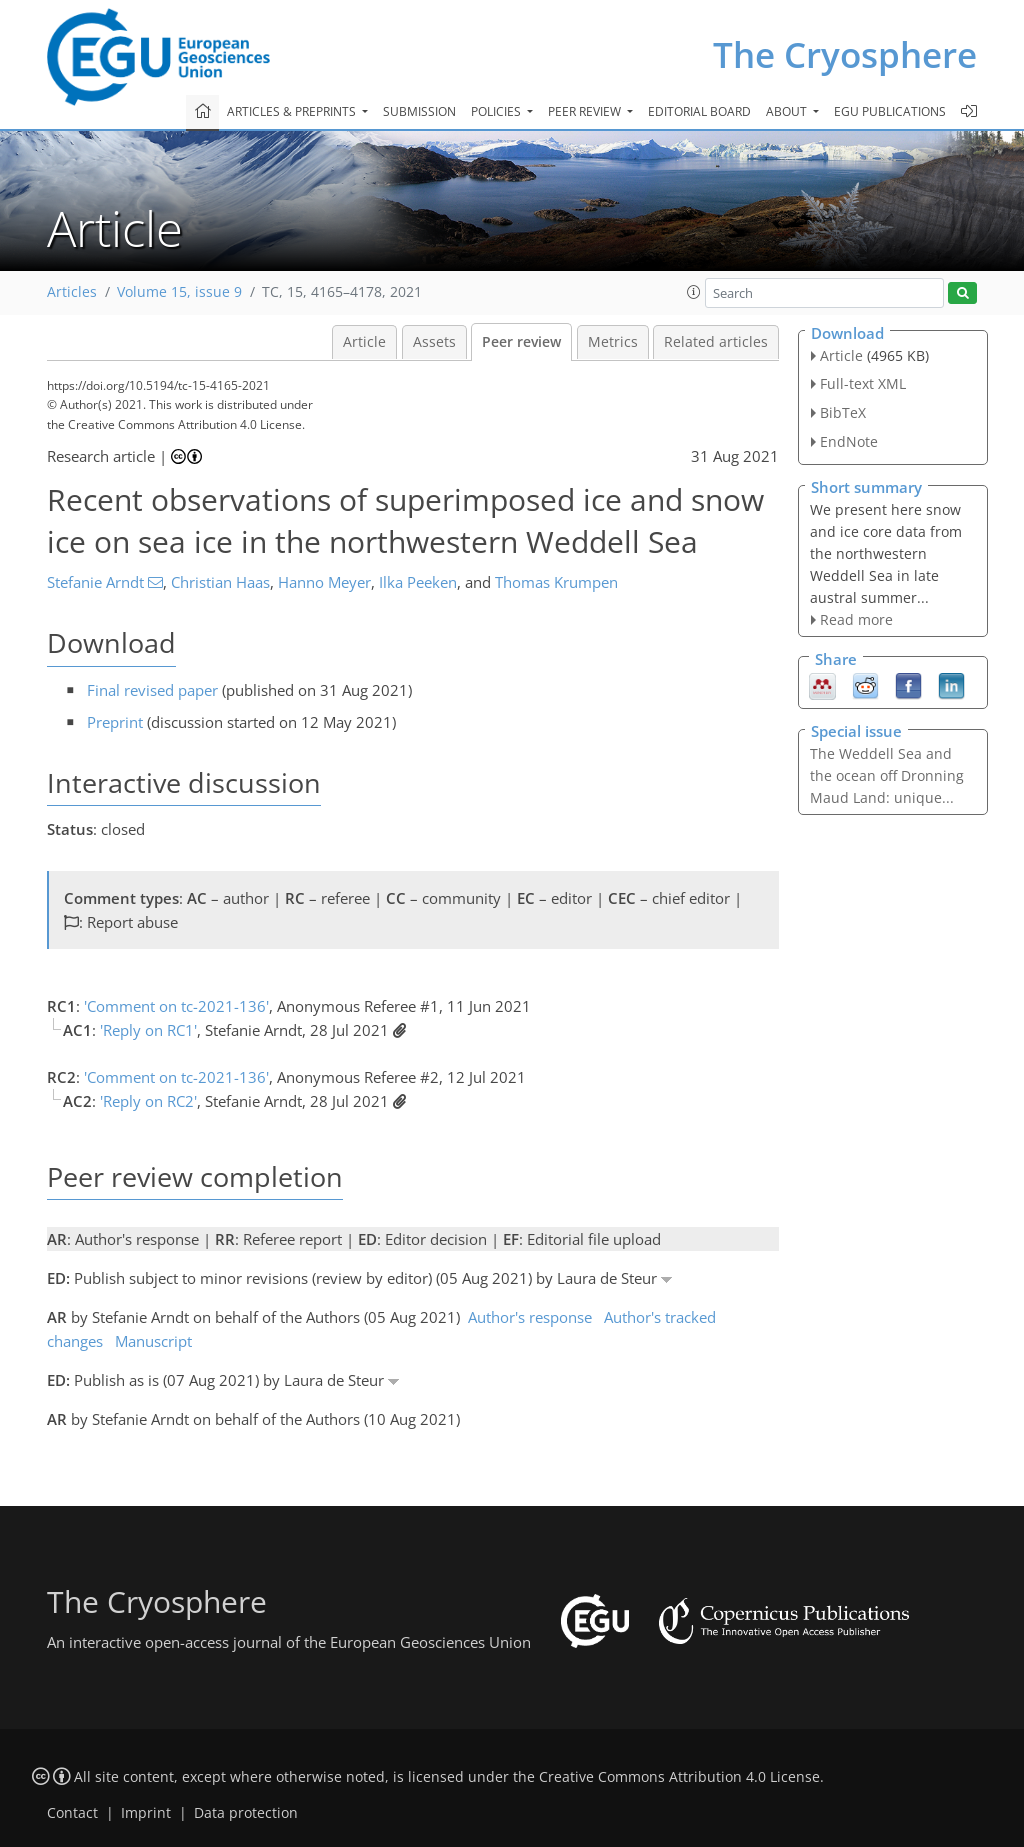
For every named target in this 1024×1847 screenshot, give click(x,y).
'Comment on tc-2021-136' (176, 1006)
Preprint (115, 722)
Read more (856, 619)
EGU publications (890, 111)
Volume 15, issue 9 (179, 292)
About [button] (788, 111)
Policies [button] (497, 111)
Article (364, 342)
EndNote (849, 441)
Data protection (246, 1813)
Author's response (530, 1317)
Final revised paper (152, 690)
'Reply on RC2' (148, 1101)
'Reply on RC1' (148, 1030)
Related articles (716, 342)
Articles (72, 292)
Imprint (146, 1813)
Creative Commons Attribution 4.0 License (679, 1777)
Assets (434, 342)
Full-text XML (863, 383)
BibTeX (843, 412)
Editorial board (699, 111)
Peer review (521, 342)
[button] (694, 292)
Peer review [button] (586, 111)
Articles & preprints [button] (293, 111)
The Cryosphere (845, 54)
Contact (72, 1813)
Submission (419, 111)
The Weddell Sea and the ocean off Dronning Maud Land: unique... (887, 775)
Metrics (613, 342)
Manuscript (153, 1341)
